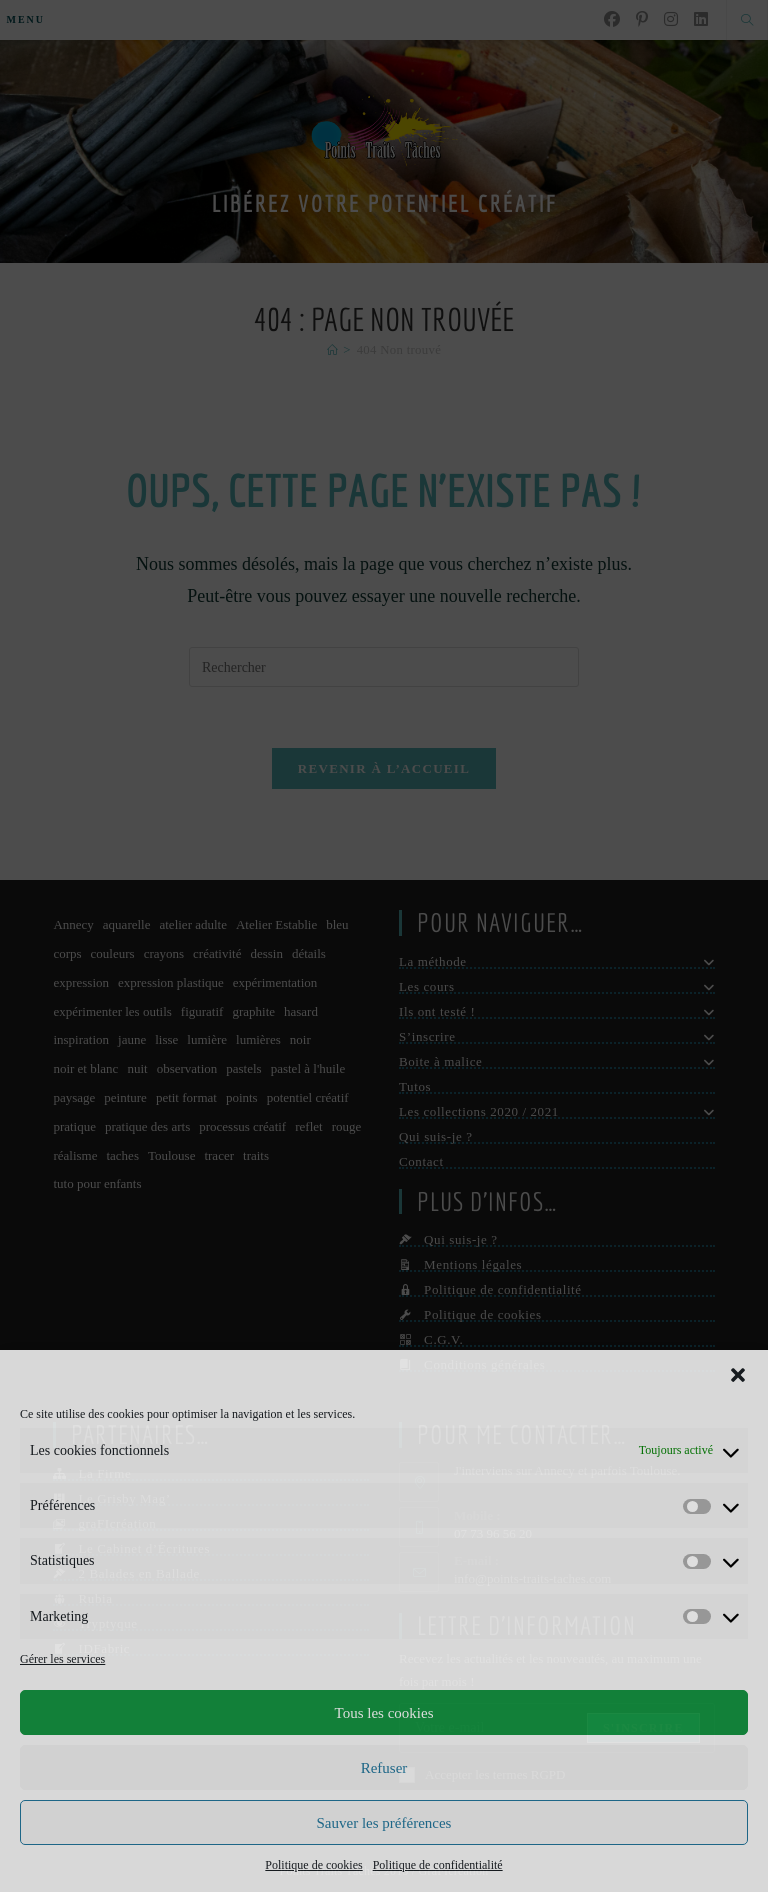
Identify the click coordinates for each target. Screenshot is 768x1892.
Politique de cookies (313, 1865)
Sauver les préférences (384, 1823)
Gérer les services (62, 1659)
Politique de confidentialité (438, 1865)
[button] (738, 1375)
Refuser (384, 1768)
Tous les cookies (384, 1713)
